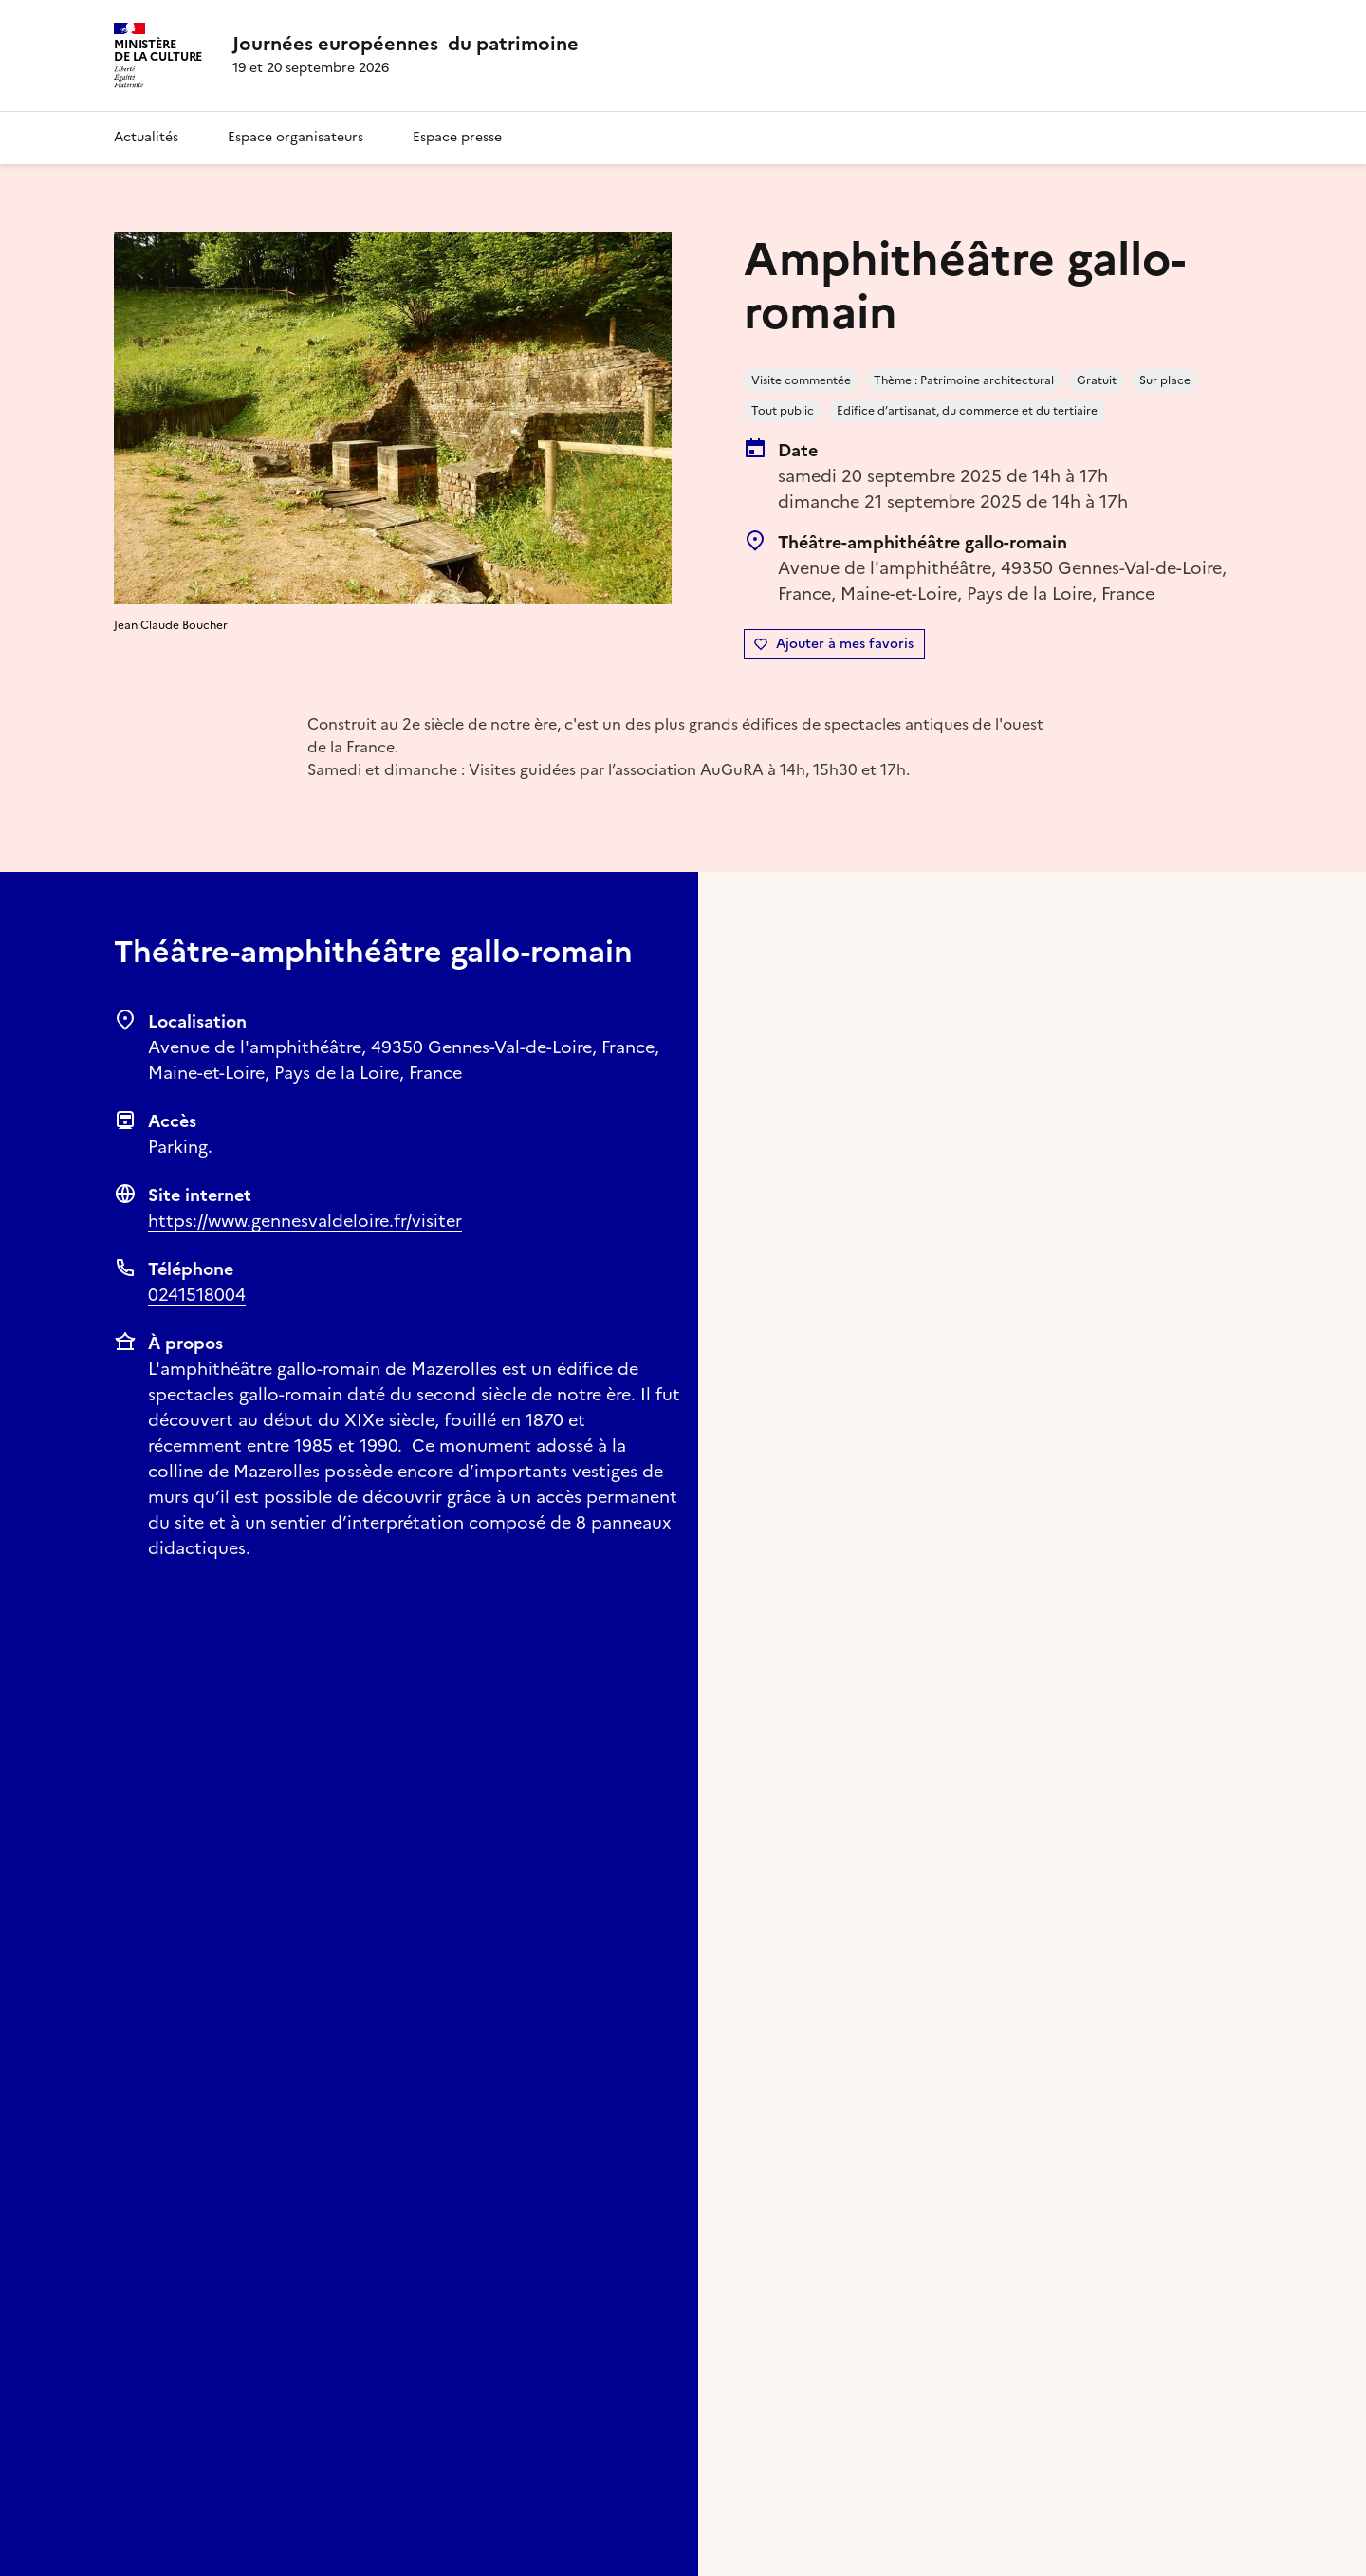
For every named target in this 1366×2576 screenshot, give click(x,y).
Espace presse (457, 137)
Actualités (146, 137)
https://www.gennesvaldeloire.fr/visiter (305, 1220)
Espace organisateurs (295, 137)
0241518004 (197, 1294)
